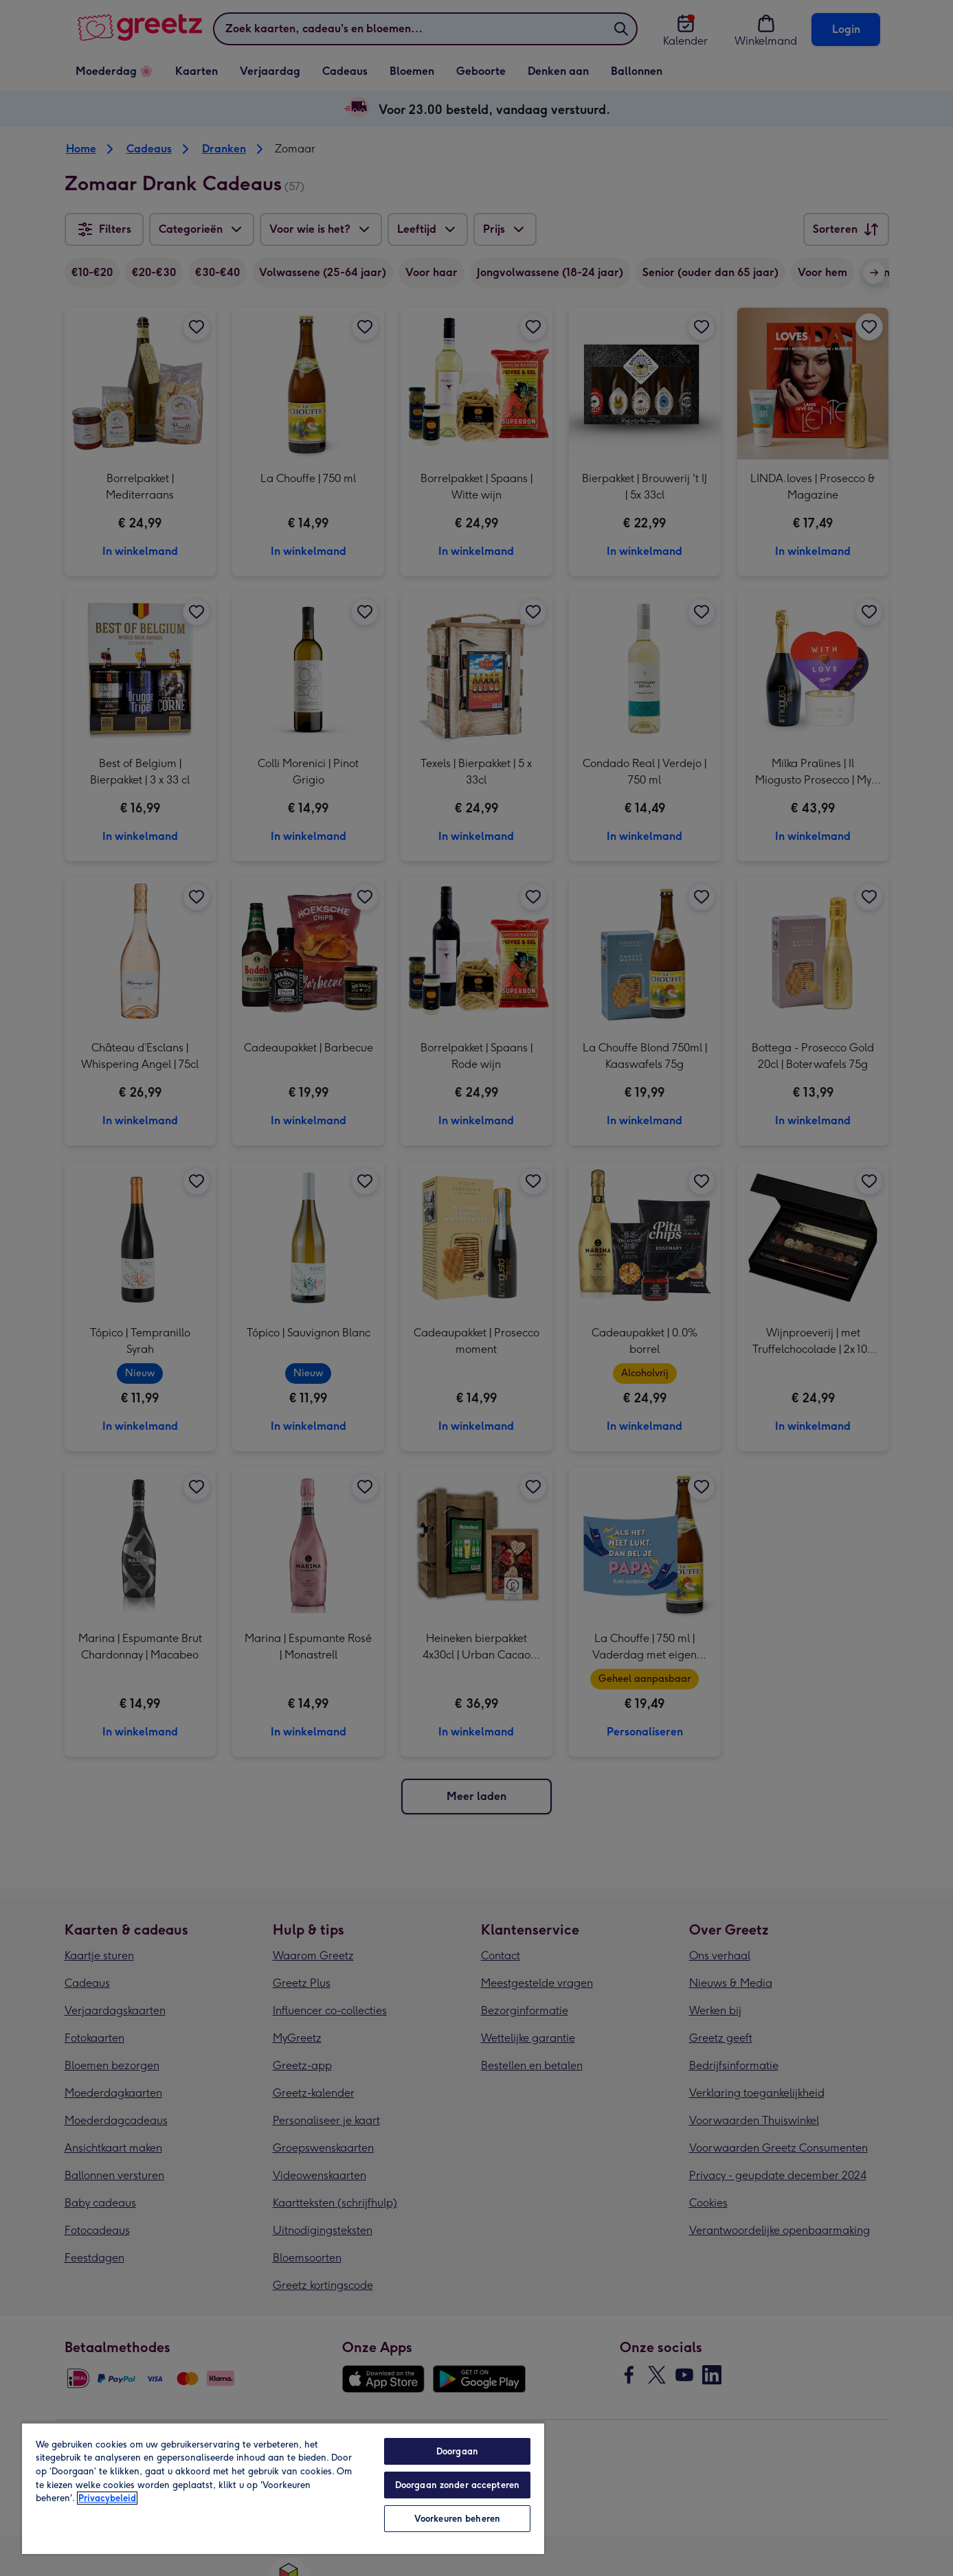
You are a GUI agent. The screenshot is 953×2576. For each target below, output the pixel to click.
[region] (283, 2488)
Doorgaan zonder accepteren (457, 2485)
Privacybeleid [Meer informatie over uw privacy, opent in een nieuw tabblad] (107, 2498)
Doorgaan (457, 2451)
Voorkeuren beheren (457, 2519)
